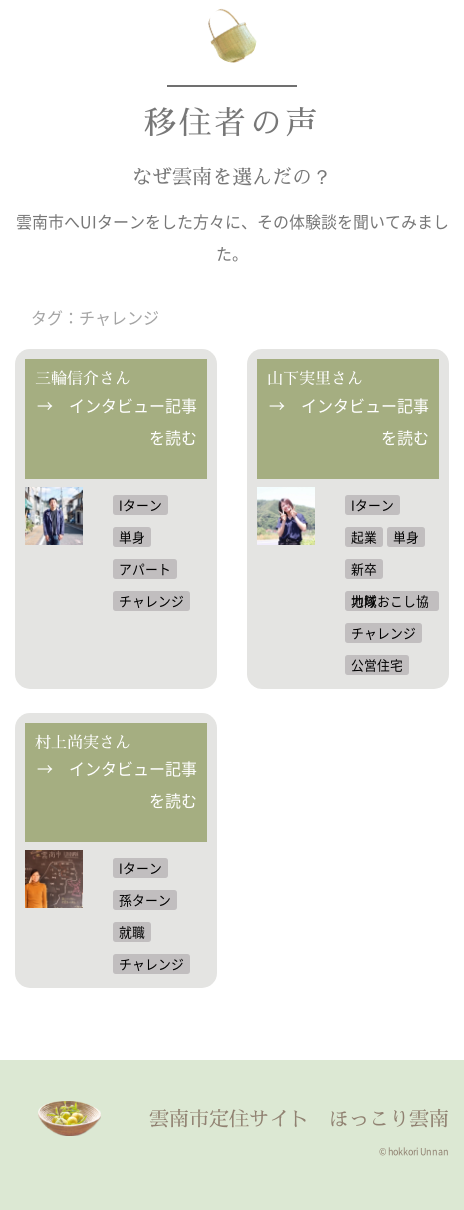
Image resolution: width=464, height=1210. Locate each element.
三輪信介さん (83, 378)
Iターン (140, 504)
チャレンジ (151, 600)
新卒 (364, 568)
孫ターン (145, 899)
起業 (364, 536)
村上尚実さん (83, 742)
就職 (132, 931)
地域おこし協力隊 (390, 600)
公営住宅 (377, 664)
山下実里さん (315, 378)
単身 (132, 536)
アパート (145, 568)
